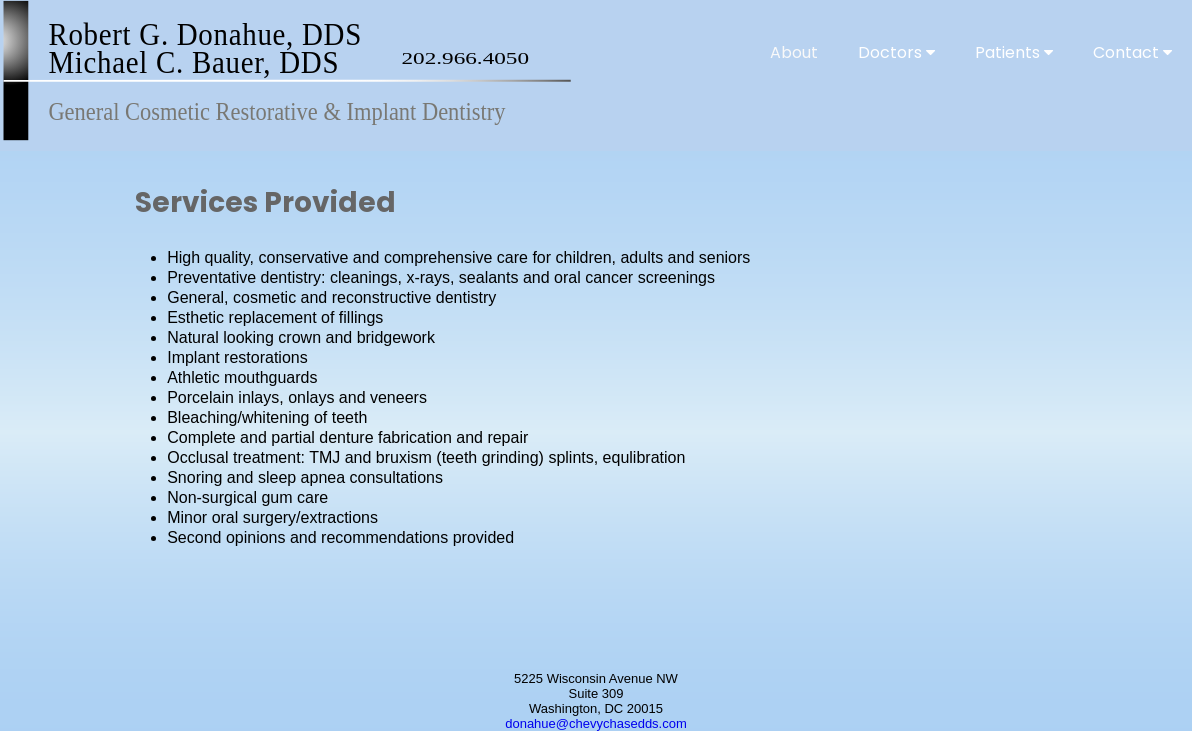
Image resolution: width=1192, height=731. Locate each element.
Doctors (896, 52)
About (794, 52)
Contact (1132, 52)
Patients (1014, 52)
